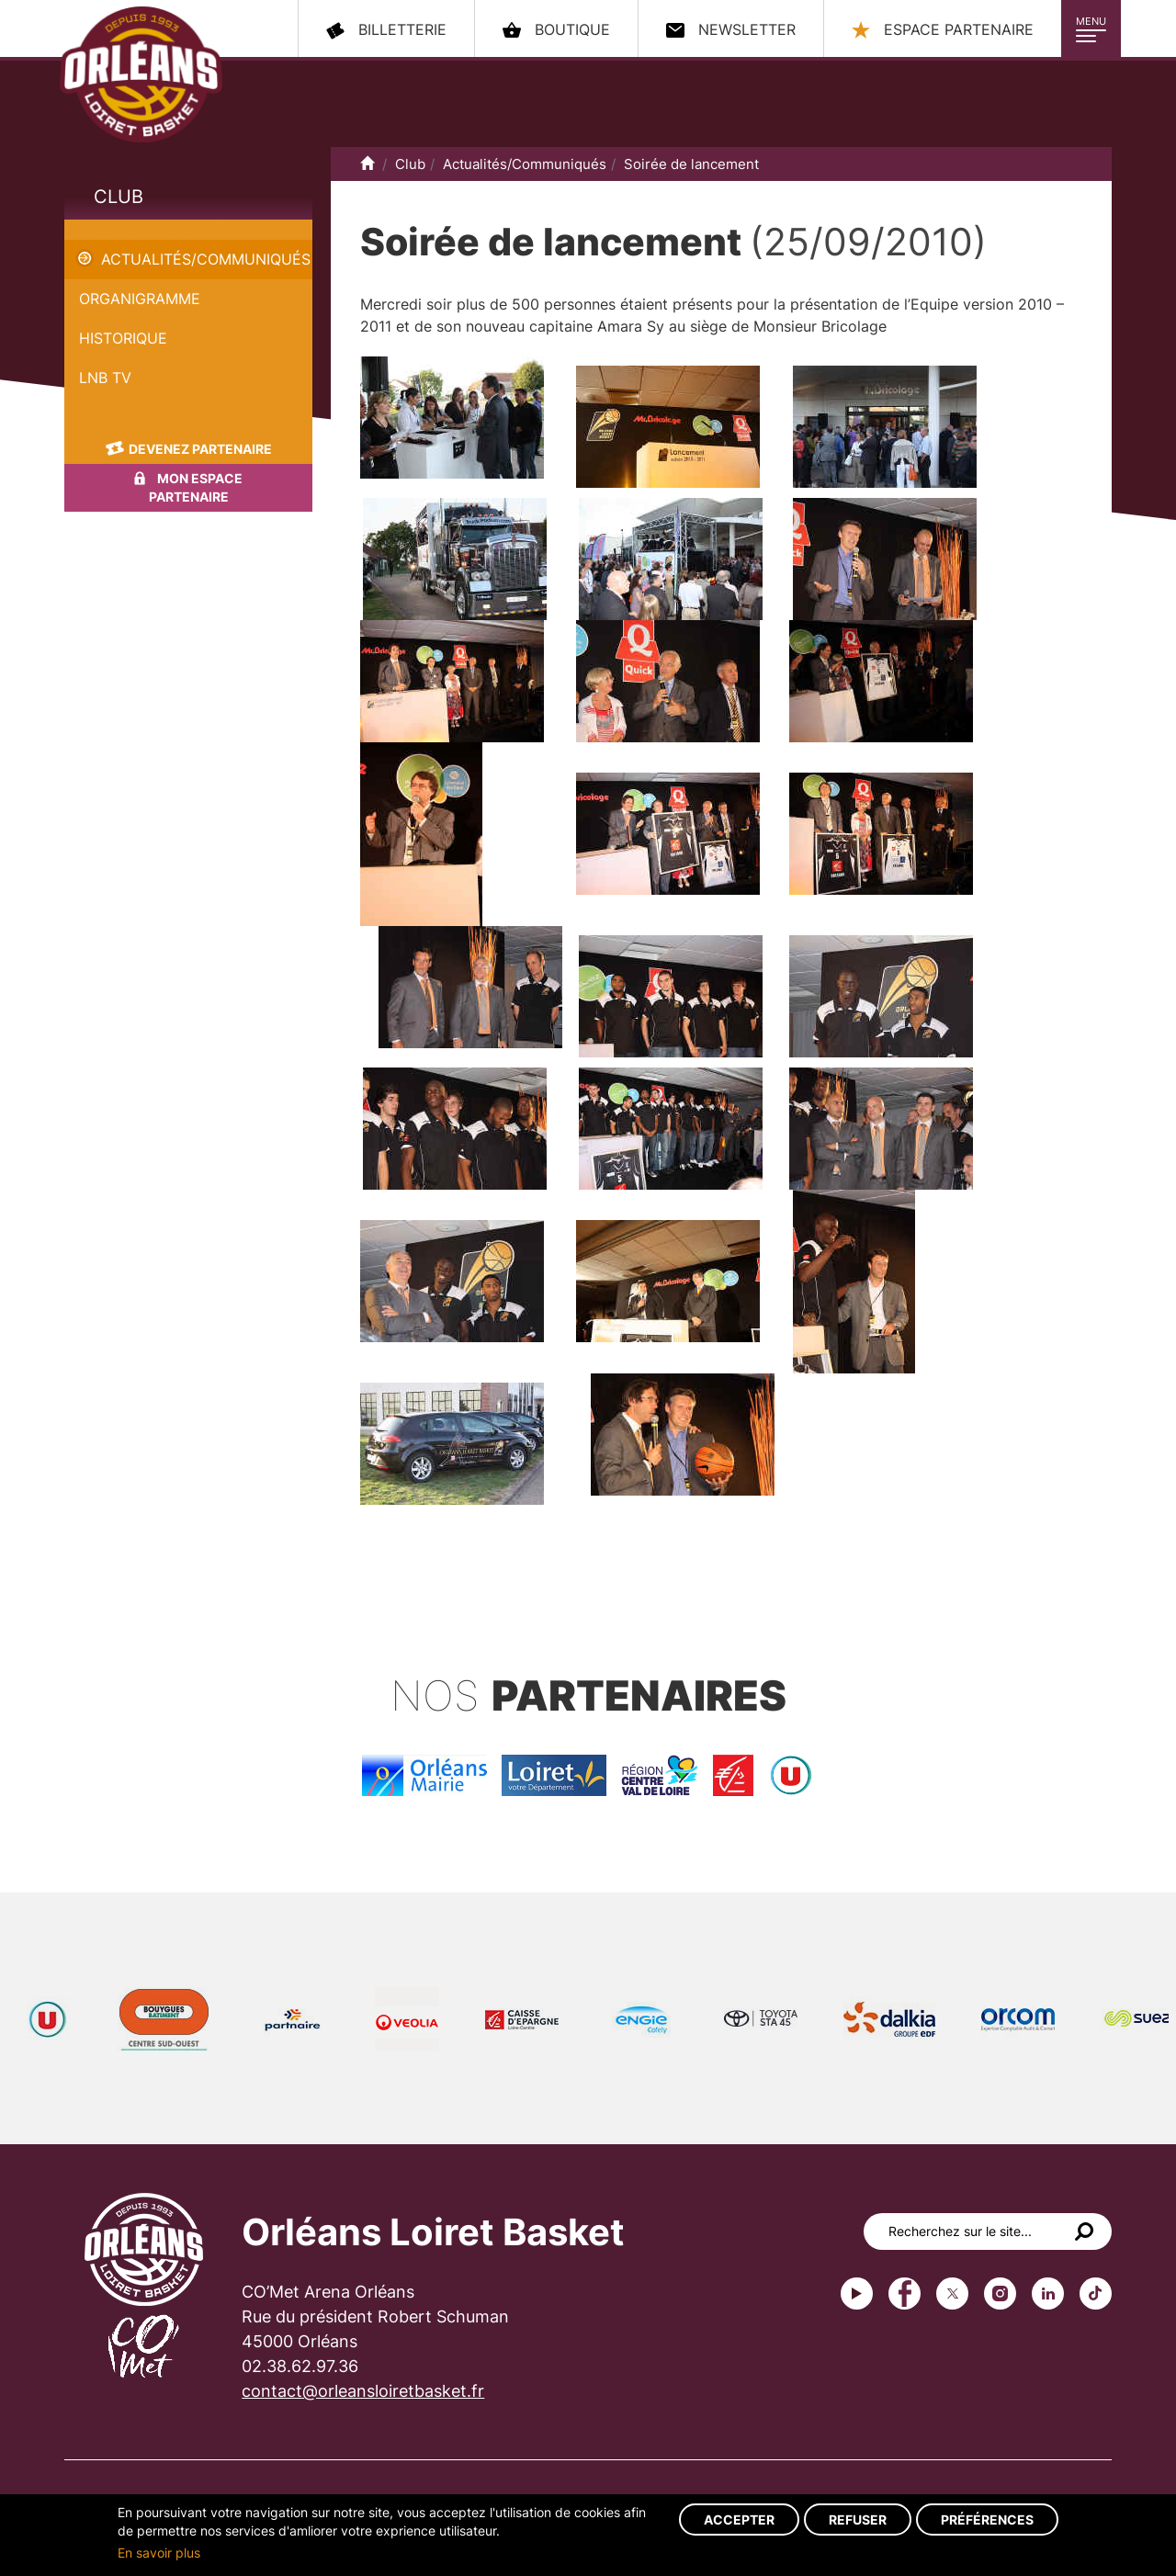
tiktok (1096, 2293)
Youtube (857, 2293)
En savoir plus (159, 2552)
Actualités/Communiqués (206, 259)
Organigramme (139, 298)
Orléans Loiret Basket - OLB (141, 74)
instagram (1000, 2293)
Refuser (858, 2519)
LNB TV (105, 377)
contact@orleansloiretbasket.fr (363, 2391)
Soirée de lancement (135, 229)
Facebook (904, 2293)
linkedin (1048, 2293)
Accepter (739, 2519)
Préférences (987, 2519)
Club (118, 197)
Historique (123, 338)
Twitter (952, 2293)
